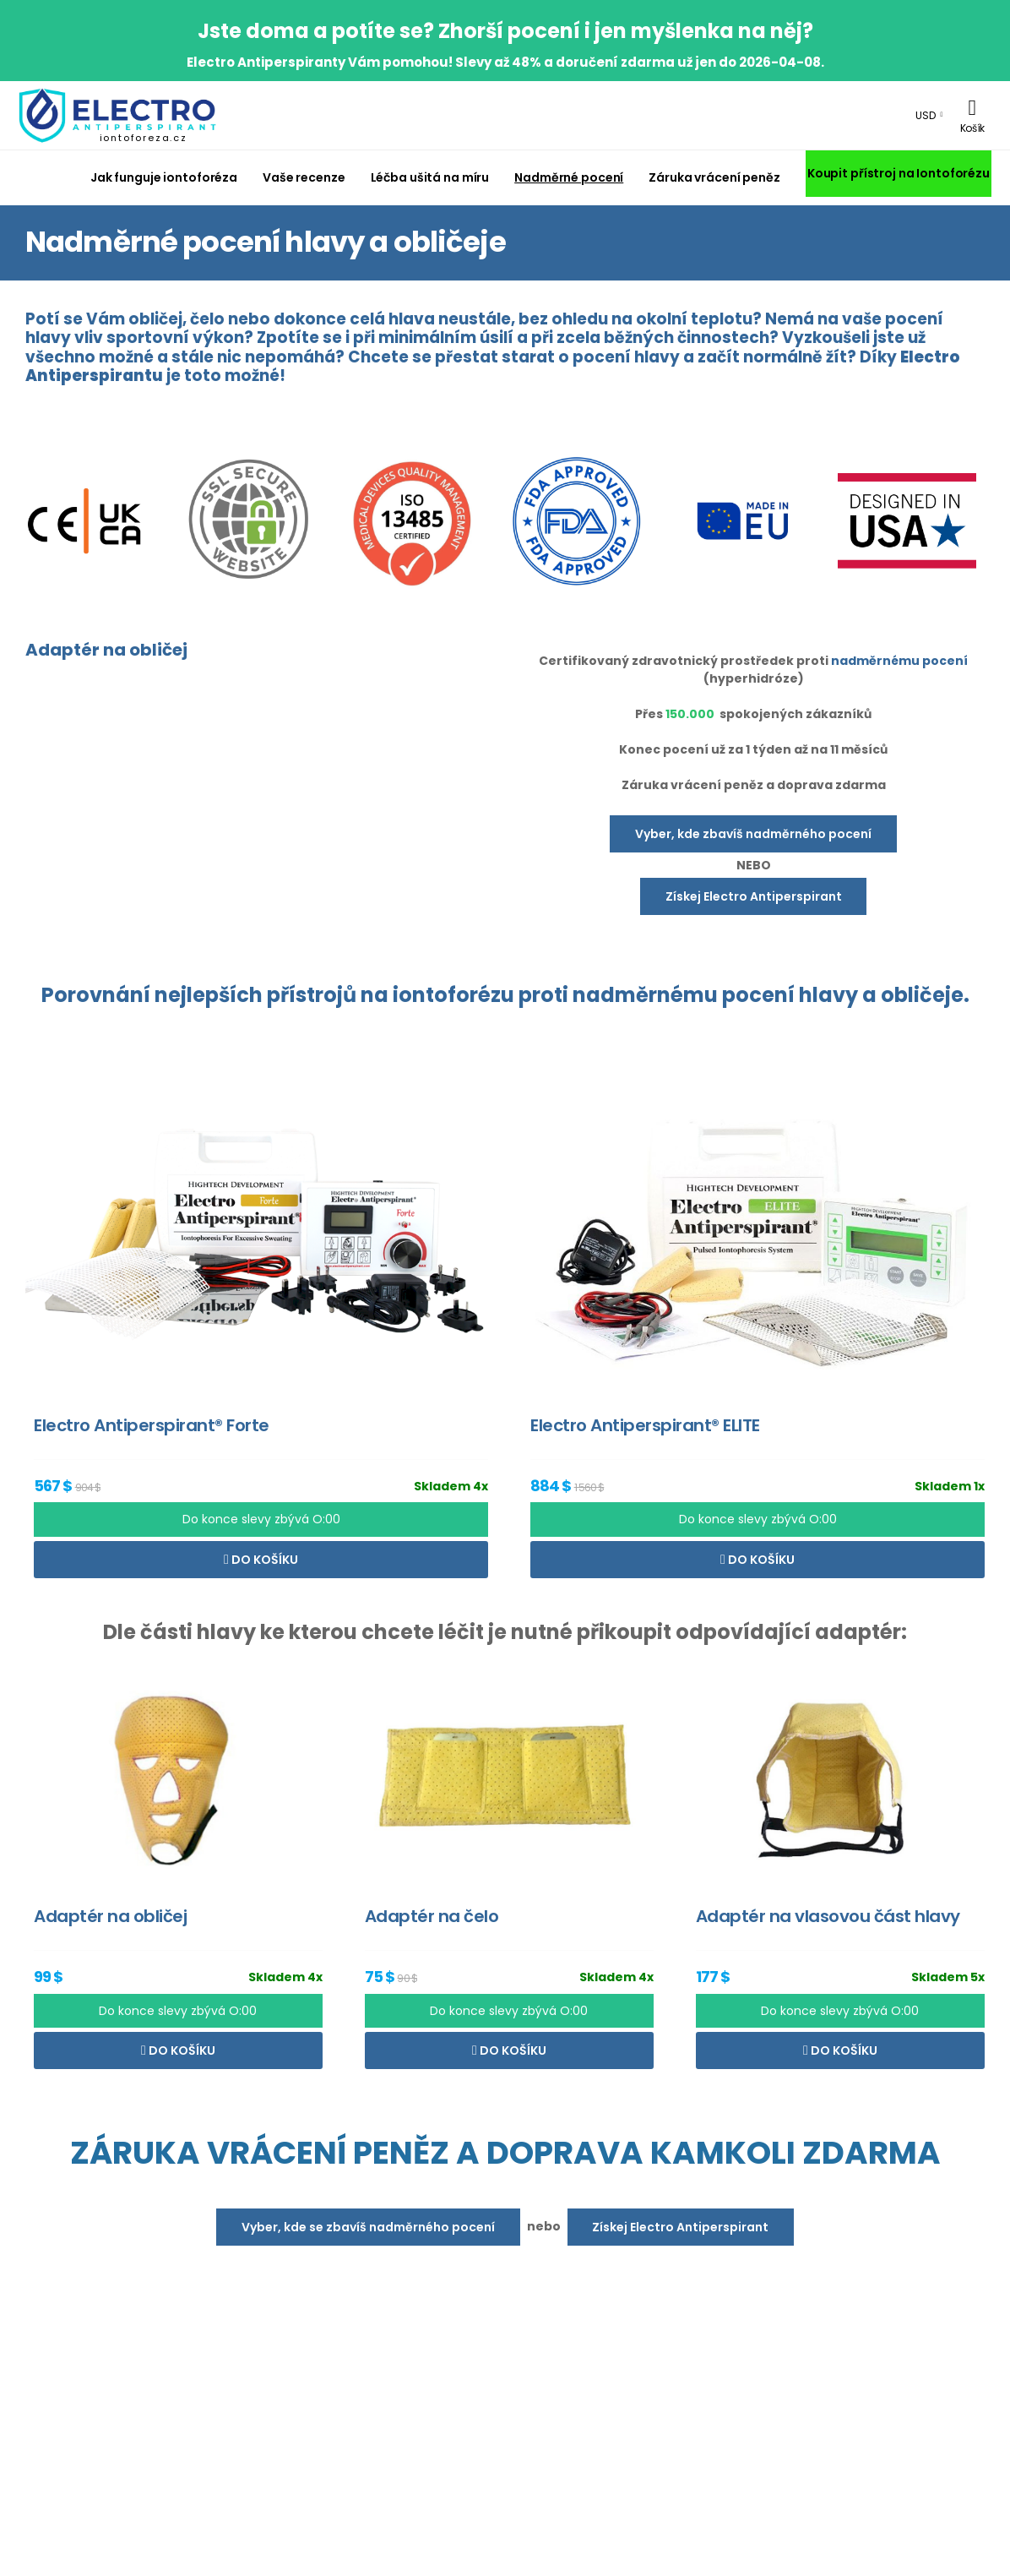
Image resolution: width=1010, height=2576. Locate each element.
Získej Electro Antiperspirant (753, 896)
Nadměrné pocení (568, 177)
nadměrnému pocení (899, 660)
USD (925, 115)
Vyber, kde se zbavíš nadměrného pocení (368, 2227)
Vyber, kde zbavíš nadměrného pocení (753, 833)
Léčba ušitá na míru (430, 177)
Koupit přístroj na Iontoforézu (898, 173)
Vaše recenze (304, 177)
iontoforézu (453, 995)
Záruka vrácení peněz (714, 177)
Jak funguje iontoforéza (163, 177)
